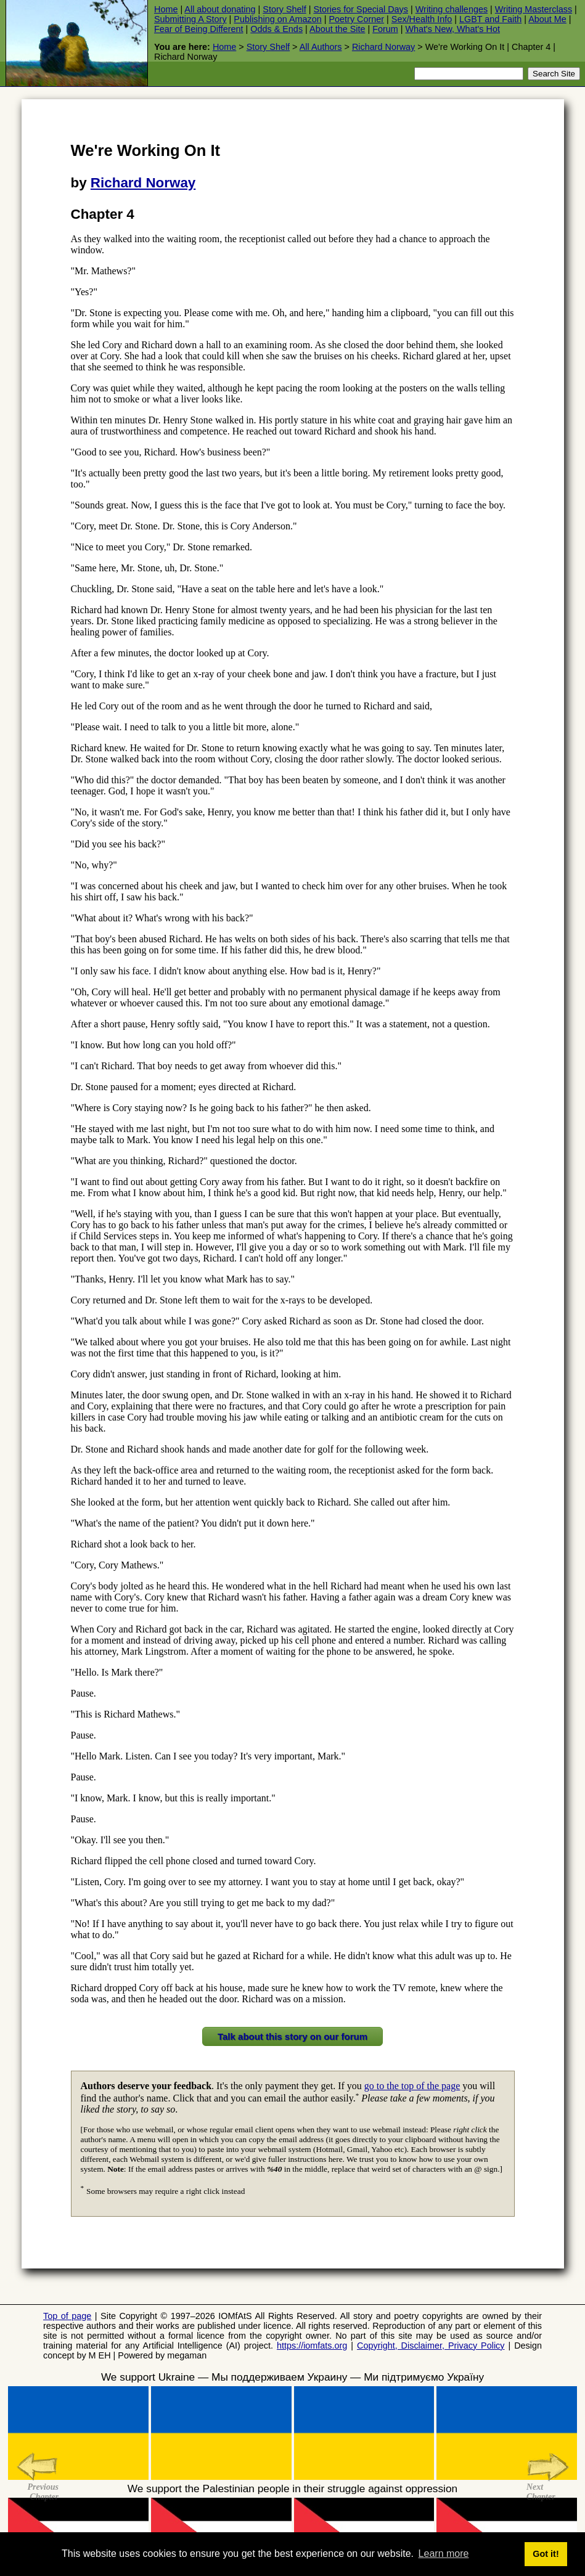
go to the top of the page (412, 2086)
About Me (547, 19)
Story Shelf (284, 9)
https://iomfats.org (312, 2345)
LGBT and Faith (490, 19)
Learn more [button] (444, 2553)
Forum (385, 29)
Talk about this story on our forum (292, 2036)
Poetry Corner (357, 19)
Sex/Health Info (421, 19)
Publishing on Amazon (277, 19)
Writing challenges (451, 9)
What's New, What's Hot (453, 29)
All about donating (219, 9)
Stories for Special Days (360, 9)
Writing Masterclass (533, 9)
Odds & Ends (276, 29)
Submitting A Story (190, 19)
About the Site (337, 29)
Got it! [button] (545, 2554)
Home (166, 9)
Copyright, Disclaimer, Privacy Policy (430, 2345)
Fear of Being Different (198, 29)
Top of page (67, 2316)
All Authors (321, 47)
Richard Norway (383, 47)
